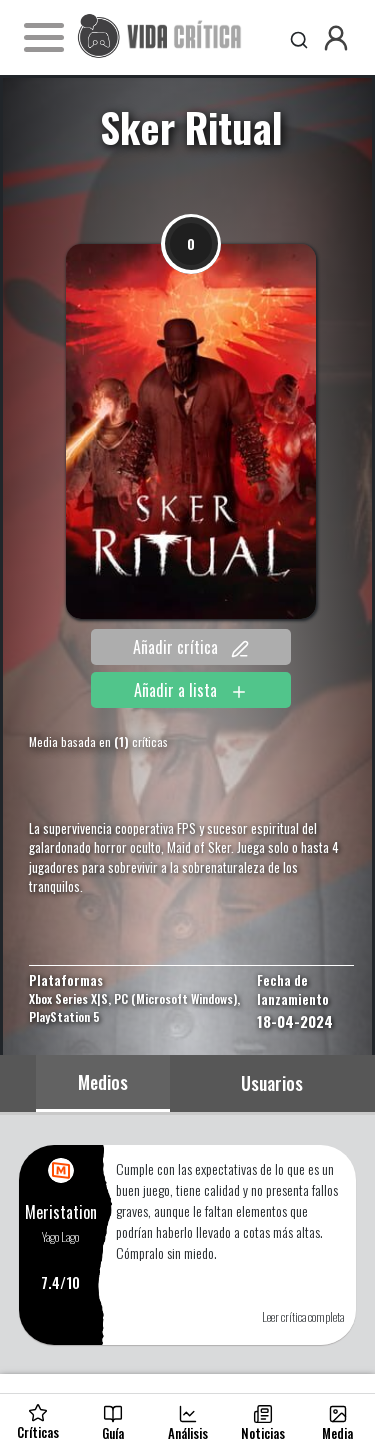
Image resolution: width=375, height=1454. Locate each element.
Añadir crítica (191, 647)
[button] (336, 38)
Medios (103, 1082)
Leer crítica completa (303, 1316)
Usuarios (272, 1083)
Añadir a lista (191, 690)
